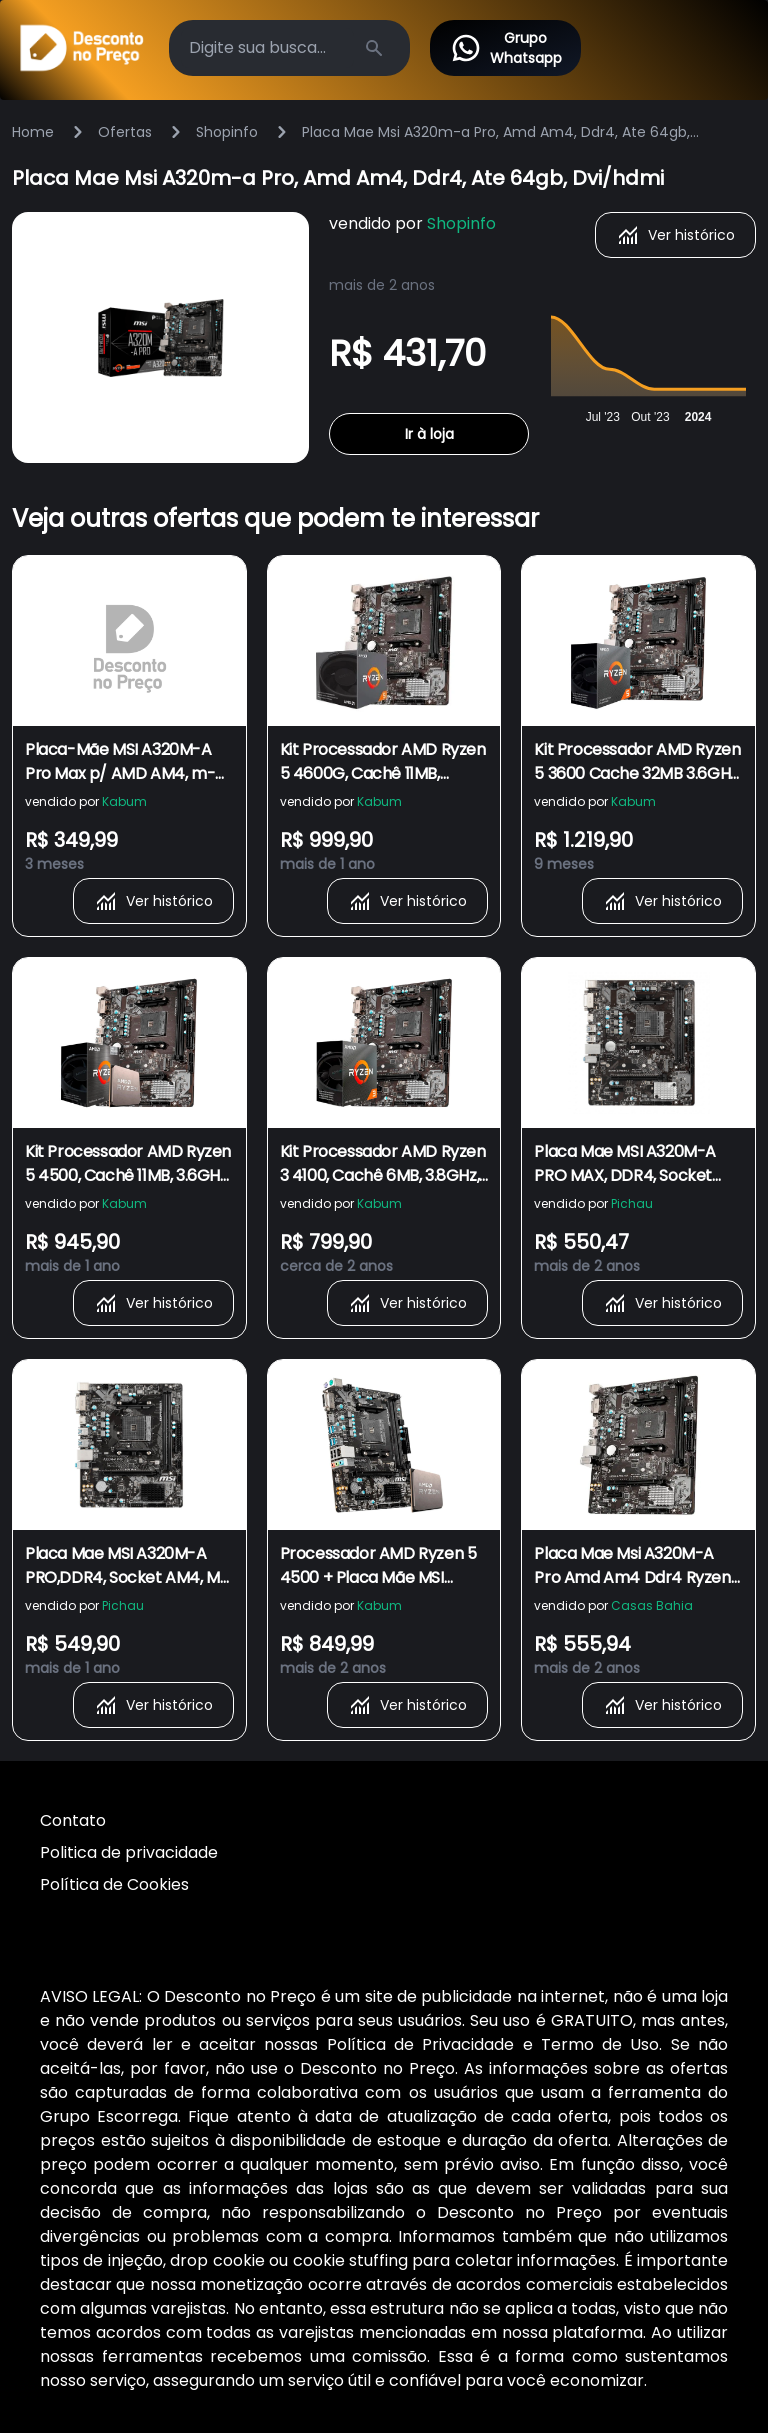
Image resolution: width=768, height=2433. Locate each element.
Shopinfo (227, 132)
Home (33, 132)
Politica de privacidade (129, 1852)
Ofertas (125, 132)
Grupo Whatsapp (505, 48)
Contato (73, 1820)
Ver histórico (675, 235)
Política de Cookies (114, 1884)
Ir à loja (429, 434)
